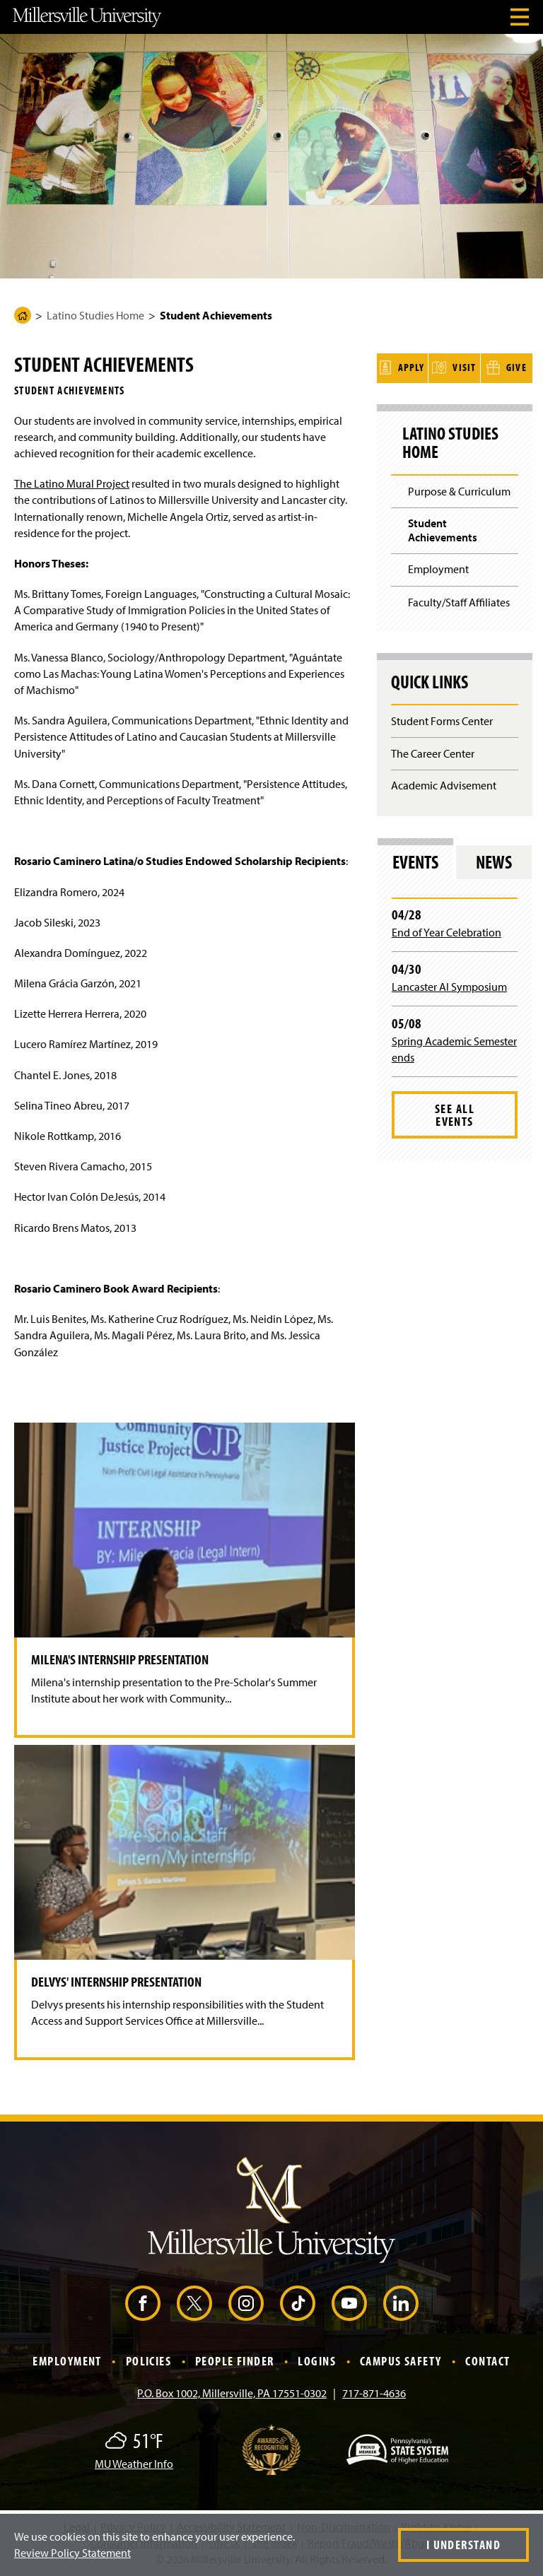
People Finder (234, 2361)
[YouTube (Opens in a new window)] (349, 2303)
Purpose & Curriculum (459, 490)
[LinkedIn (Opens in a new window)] (401, 2303)
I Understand (463, 2544)
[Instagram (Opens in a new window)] (246, 2303)
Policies (149, 2361)
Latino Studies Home (95, 315)
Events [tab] (415, 860)
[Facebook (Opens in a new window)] (142, 2303)
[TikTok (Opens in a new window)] (297, 2303)
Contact (487, 2361)
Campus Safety (401, 2361)
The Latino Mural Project (71, 483)
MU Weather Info (134, 2463)
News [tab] (494, 860)
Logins (317, 2361)
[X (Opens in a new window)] (194, 2303)
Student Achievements (442, 529)
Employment (438, 568)
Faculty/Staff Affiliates (459, 601)
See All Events (454, 1113)
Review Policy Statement (72, 2553)
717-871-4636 (374, 2393)
